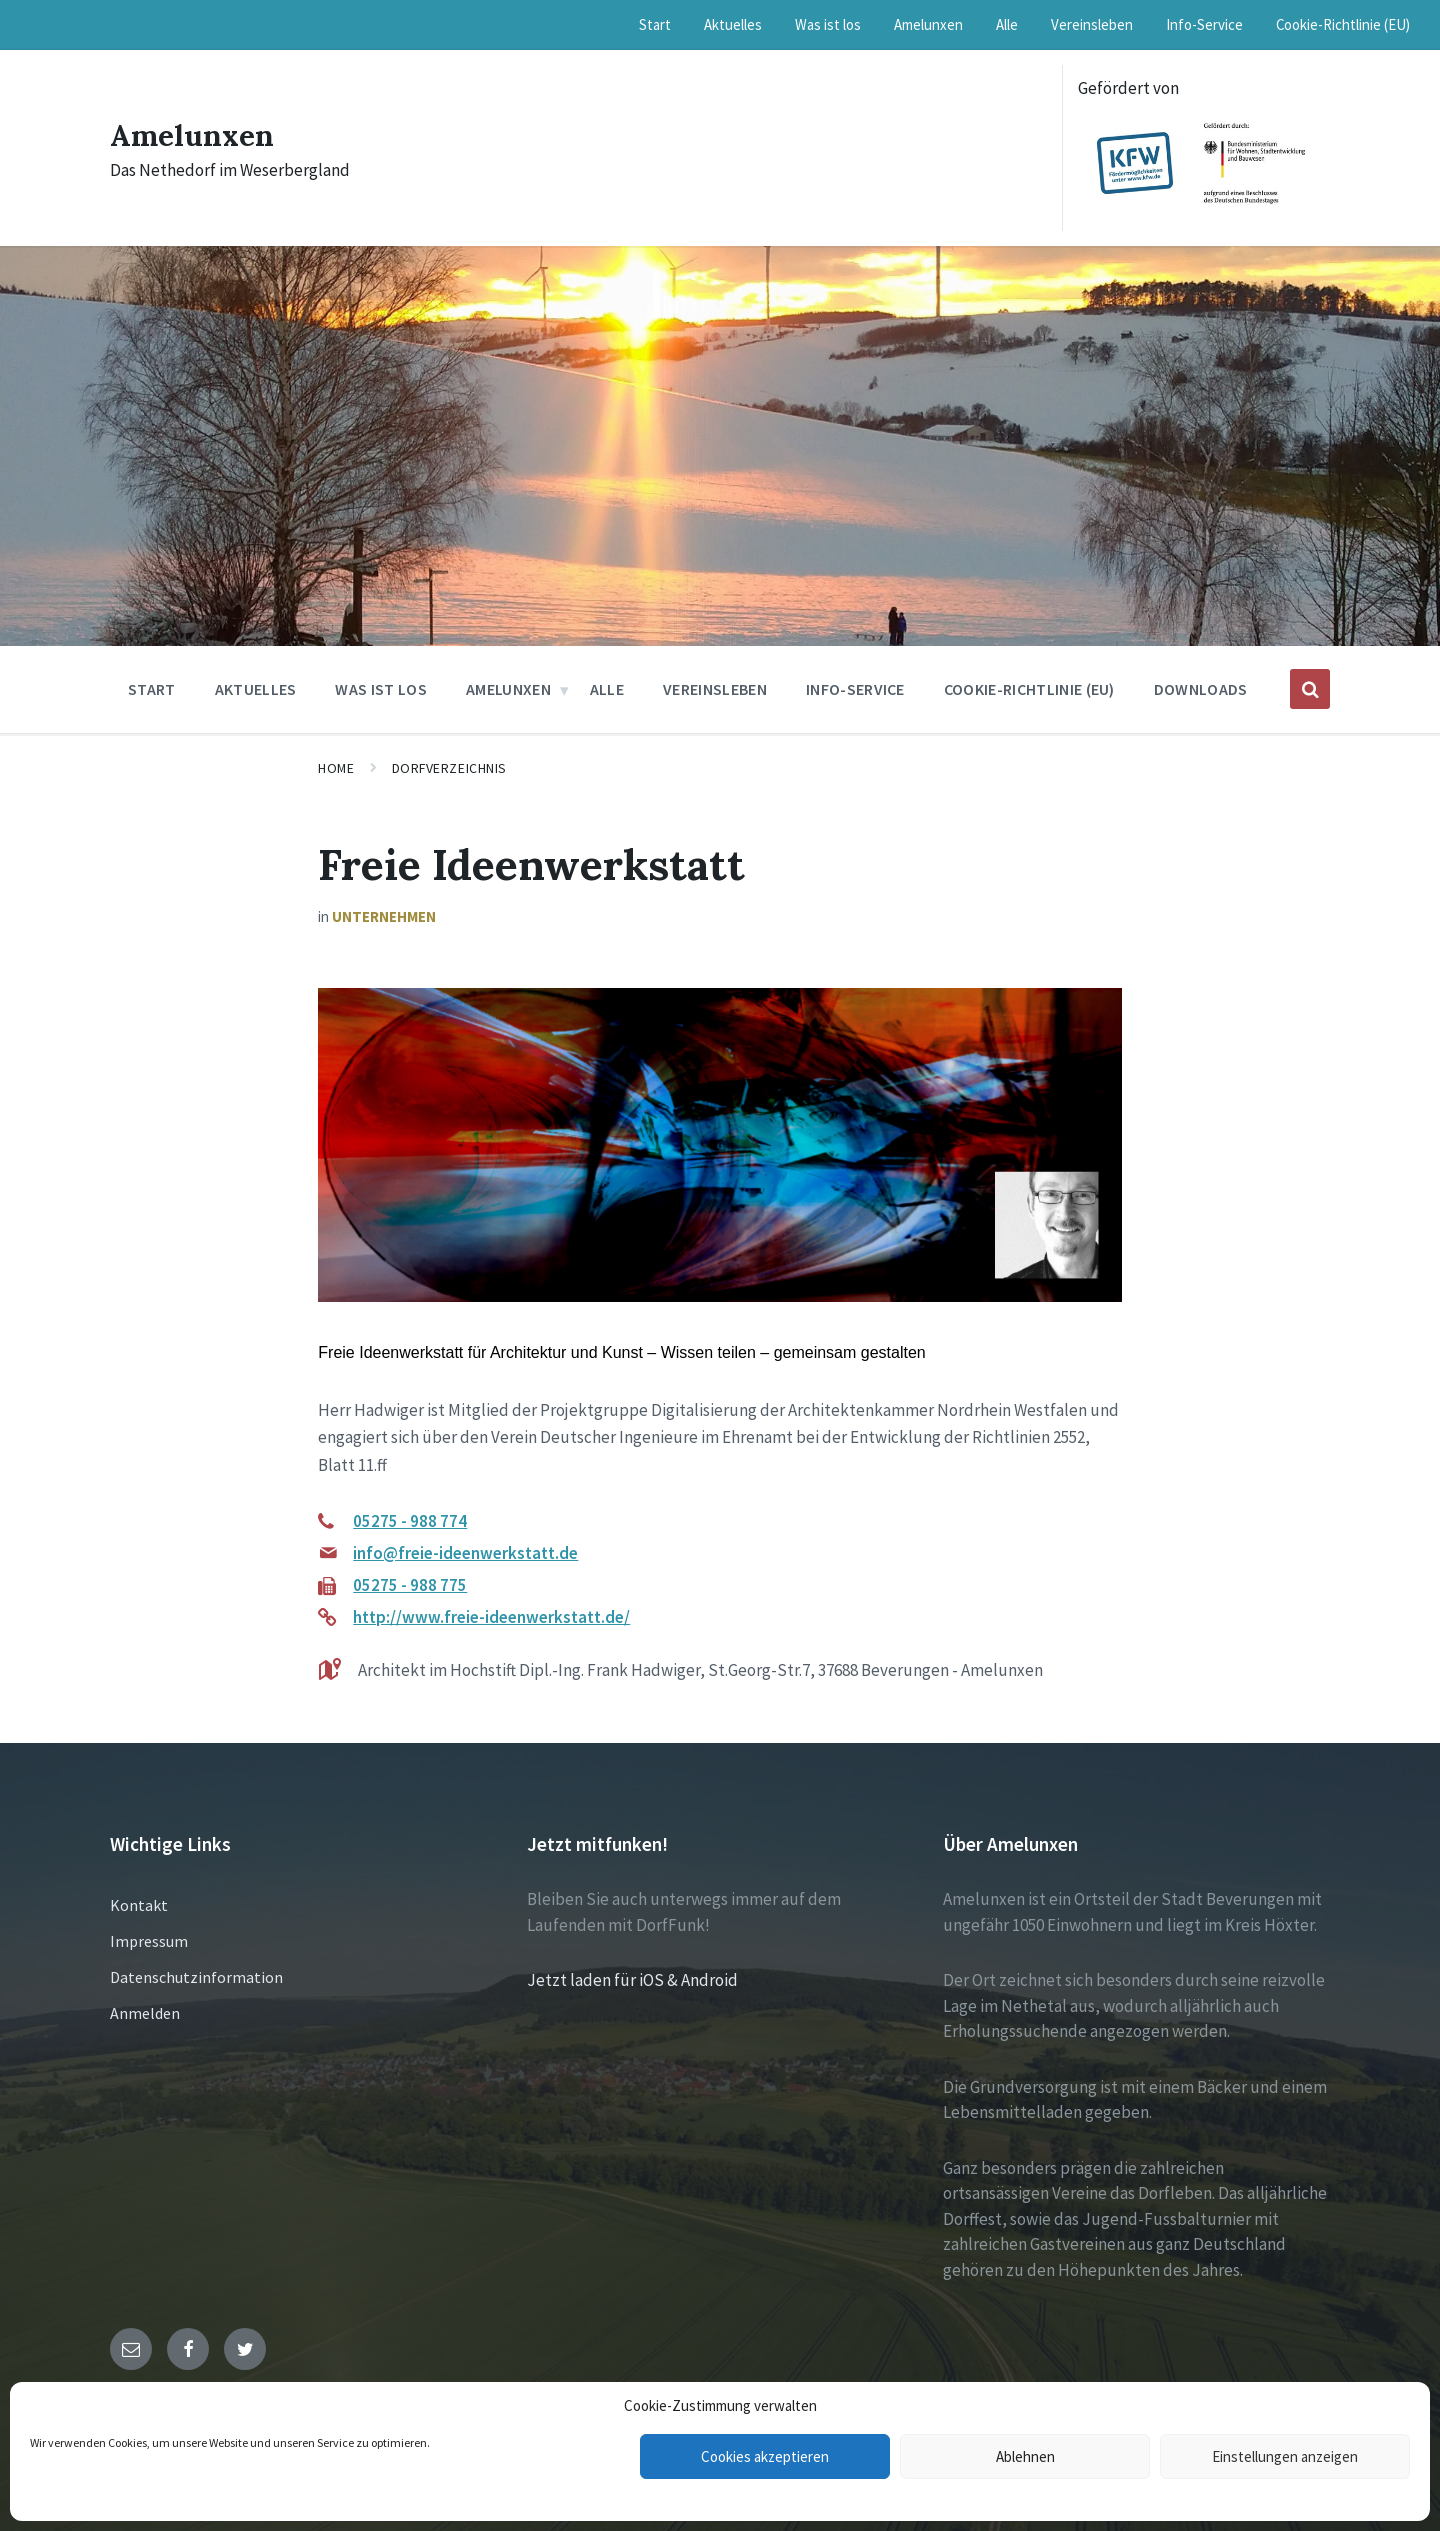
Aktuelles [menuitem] (733, 24)
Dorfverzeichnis (449, 768)
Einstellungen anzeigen (1285, 2456)
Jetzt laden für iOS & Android (632, 1980)
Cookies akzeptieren (765, 2456)
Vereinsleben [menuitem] (1092, 24)
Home (336, 768)
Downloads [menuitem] (1201, 689)
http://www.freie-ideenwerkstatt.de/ (491, 1617)
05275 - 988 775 (410, 1585)
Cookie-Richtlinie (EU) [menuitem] (1343, 24)
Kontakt (139, 1905)
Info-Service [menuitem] (1204, 24)
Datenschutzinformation (196, 1977)
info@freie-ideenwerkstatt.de (465, 1553)
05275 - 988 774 (410, 1521)
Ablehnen (1025, 2456)
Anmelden (145, 2013)
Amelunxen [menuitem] (928, 24)
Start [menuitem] (655, 24)
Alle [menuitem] (1007, 24)
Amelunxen (193, 135)
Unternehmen (384, 916)
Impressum (149, 1941)
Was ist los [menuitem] (828, 24)
